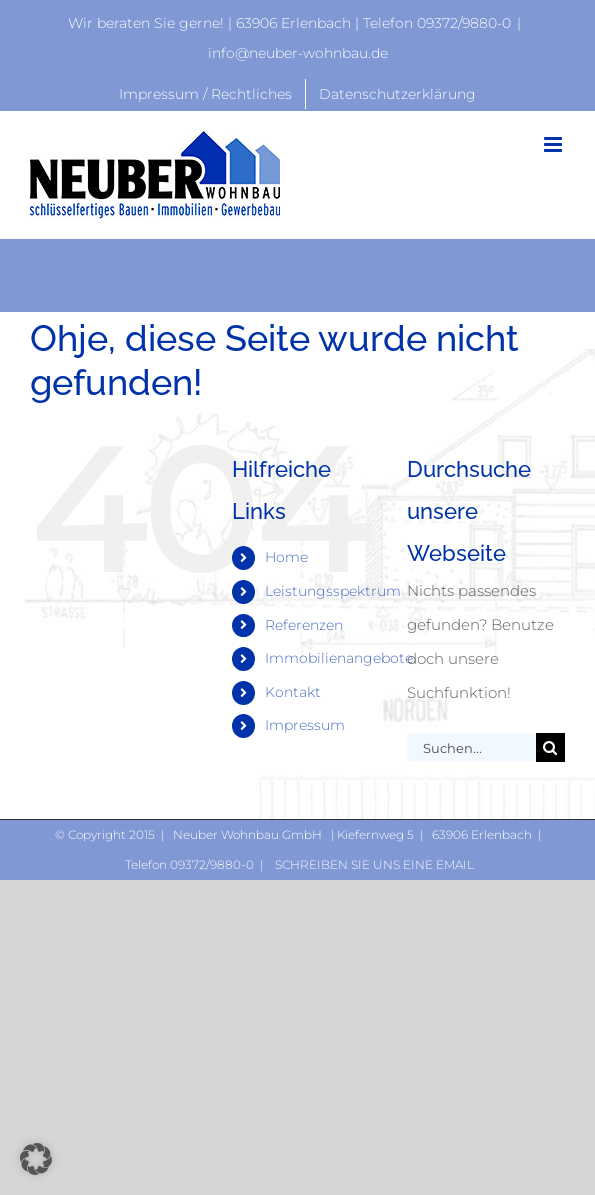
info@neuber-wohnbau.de (298, 53)
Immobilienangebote (339, 658)
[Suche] (550, 747)
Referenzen (304, 625)
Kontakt (293, 692)
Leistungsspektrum (333, 591)
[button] (36, 1159)
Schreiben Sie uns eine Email (373, 864)
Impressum (305, 725)
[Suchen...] (471, 747)
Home (286, 557)
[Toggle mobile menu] (554, 144)
